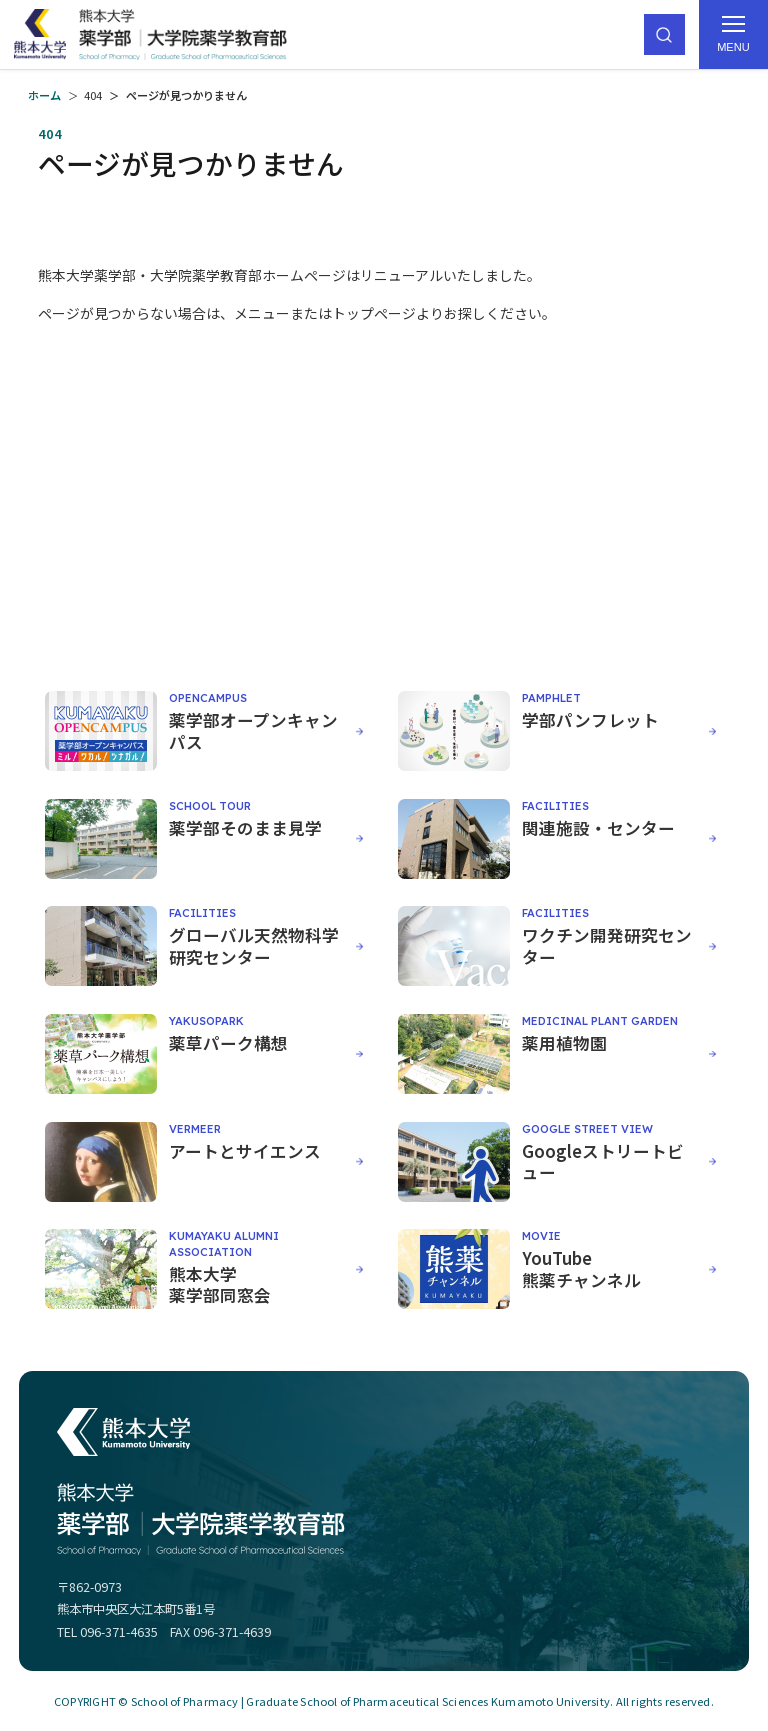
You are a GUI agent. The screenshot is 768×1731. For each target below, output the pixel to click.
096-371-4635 (119, 1632)
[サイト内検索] (664, 34)
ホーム (44, 95)
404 (93, 95)
